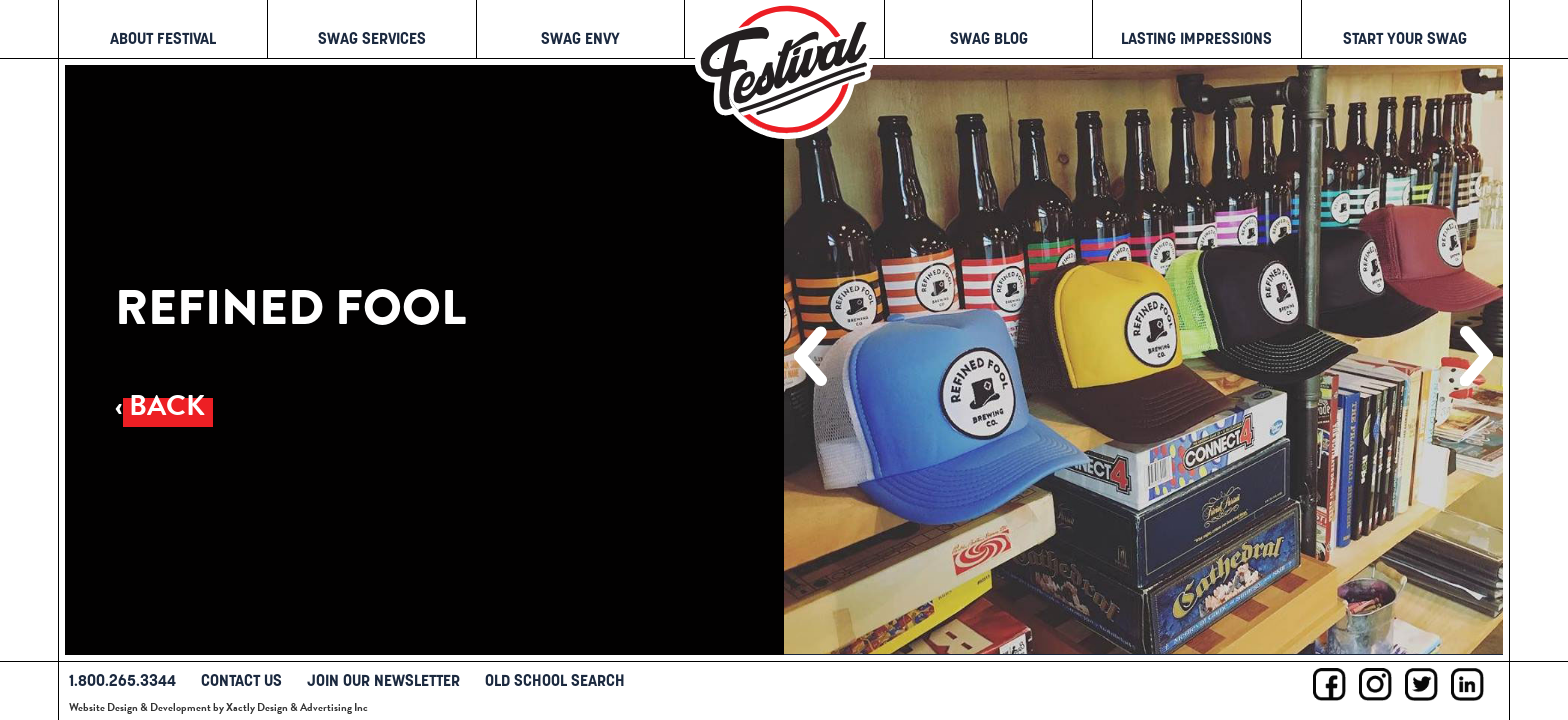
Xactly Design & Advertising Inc (297, 707)
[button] (810, 356)
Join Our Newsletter (383, 680)
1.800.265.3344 (122, 680)
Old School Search (555, 680)
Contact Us (241, 680)
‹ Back (160, 405)
